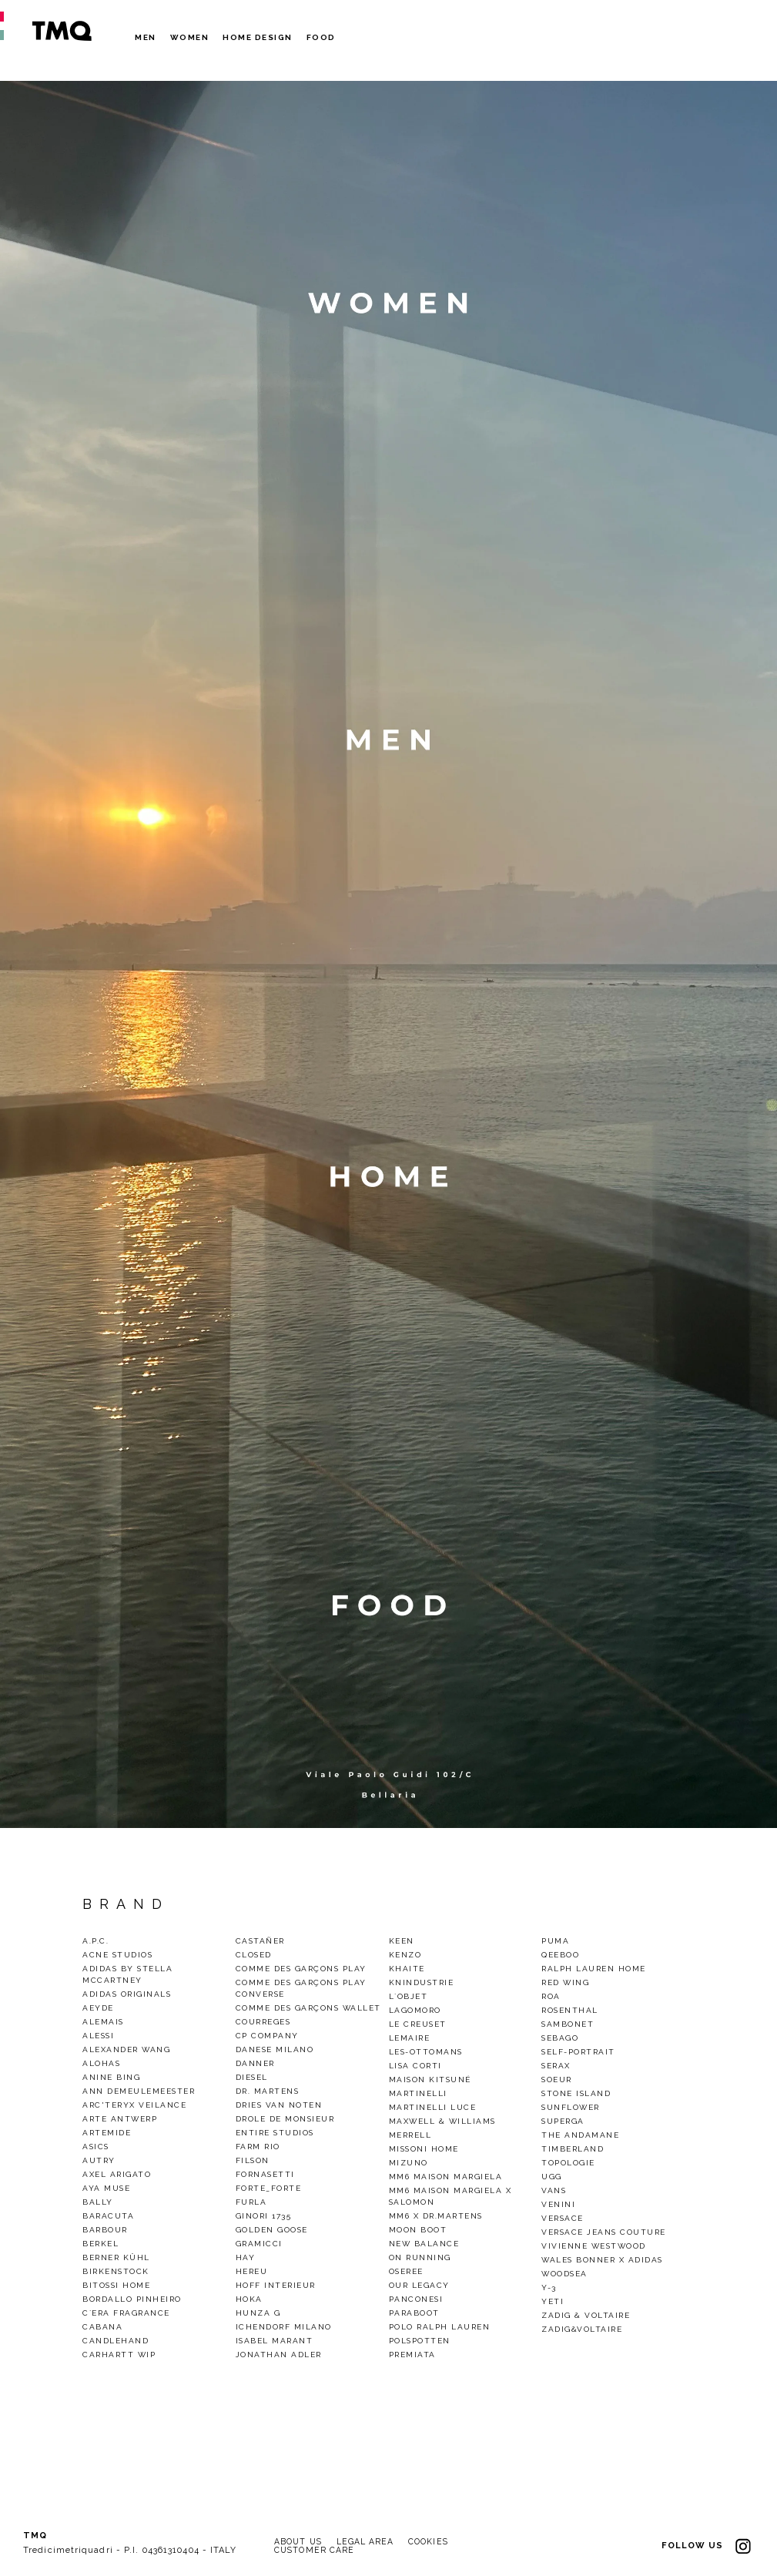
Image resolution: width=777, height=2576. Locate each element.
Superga (562, 2121)
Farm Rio (258, 2146)
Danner (255, 2063)
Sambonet (567, 2024)
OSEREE (406, 2271)
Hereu (252, 2271)
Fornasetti (265, 2174)
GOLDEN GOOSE (272, 2229)
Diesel (252, 2077)
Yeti (552, 2301)
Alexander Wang (126, 2049)
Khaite (407, 1968)
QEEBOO (560, 1954)
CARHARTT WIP (119, 2354)
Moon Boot (418, 2229)
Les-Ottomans (426, 2052)
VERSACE (562, 2218)
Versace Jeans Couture (603, 2232)
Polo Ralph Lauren (440, 2327)
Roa (551, 1996)
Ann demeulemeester (138, 2091)
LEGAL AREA (369, 2542)
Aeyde (98, 2008)
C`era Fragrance (126, 2313)
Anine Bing (111, 2077)
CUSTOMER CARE (315, 2550)
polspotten (419, 2340)
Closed (254, 1954)
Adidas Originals (126, 1994)
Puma (555, 1941)
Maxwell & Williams (442, 2121)
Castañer (260, 1941)
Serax (556, 2065)
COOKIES (435, 2542)
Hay (246, 2257)
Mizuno (408, 2162)
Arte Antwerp (119, 2119)
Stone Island (576, 2093)
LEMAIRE (409, 2038)
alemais (103, 2022)
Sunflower (570, 2107)
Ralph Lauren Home (593, 1968)
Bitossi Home (116, 2285)
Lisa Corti (415, 2065)
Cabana (102, 2327)
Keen (401, 1941)
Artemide (106, 2132)
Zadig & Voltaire (585, 2315)
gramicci (259, 2243)
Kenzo (405, 1954)
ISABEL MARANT (274, 2340)
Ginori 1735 (264, 2216)
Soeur (556, 2079)
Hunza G (258, 2313)
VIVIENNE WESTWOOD (593, 2246)
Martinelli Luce (433, 2107)
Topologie (568, 2162)
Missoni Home (424, 2149)
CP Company (267, 2035)
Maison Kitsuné (430, 2079)
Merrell (410, 2135)
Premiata (412, 2354)
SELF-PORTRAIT (578, 2052)
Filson (253, 2160)
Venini (558, 2204)
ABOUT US (299, 2542)
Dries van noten (279, 2105)
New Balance (424, 2243)
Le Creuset (418, 2024)
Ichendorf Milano (284, 2327)
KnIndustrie (421, 1982)
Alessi (98, 2035)
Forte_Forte (269, 2188)
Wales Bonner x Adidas (602, 2260)
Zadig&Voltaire (581, 2329)
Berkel (100, 2243)
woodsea (564, 2273)
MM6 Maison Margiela (446, 2176)
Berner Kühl (116, 2257)
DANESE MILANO (275, 2049)
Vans (553, 2190)
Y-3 (549, 2287)
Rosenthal (569, 2010)
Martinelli (418, 2093)
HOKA (249, 2299)
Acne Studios (117, 1954)
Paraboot (414, 2313)
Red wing (565, 1982)
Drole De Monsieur (285, 2119)
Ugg (551, 2176)
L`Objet (408, 1996)
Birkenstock (115, 2271)
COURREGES (263, 2022)
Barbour (105, 2229)
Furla (251, 2202)
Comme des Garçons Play (301, 1968)
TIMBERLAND (572, 2149)
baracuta (108, 2216)
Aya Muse (106, 2188)
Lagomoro (415, 2010)
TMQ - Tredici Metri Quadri (61, 31)
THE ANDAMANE (580, 2135)
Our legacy (419, 2285)
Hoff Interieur (276, 2285)
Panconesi (416, 2299)
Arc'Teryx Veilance (134, 2105)
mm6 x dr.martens (436, 2216)
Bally (97, 2202)
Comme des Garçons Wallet (308, 2008)
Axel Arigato (116, 2174)
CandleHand (115, 2340)
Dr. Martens (268, 2091)
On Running (420, 2257)
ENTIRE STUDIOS (275, 2132)
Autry (99, 2160)
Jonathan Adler (279, 2354)
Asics (95, 2146)
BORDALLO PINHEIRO (132, 2299)
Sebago (559, 2038)
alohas (101, 2063)
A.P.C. (95, 1941)
